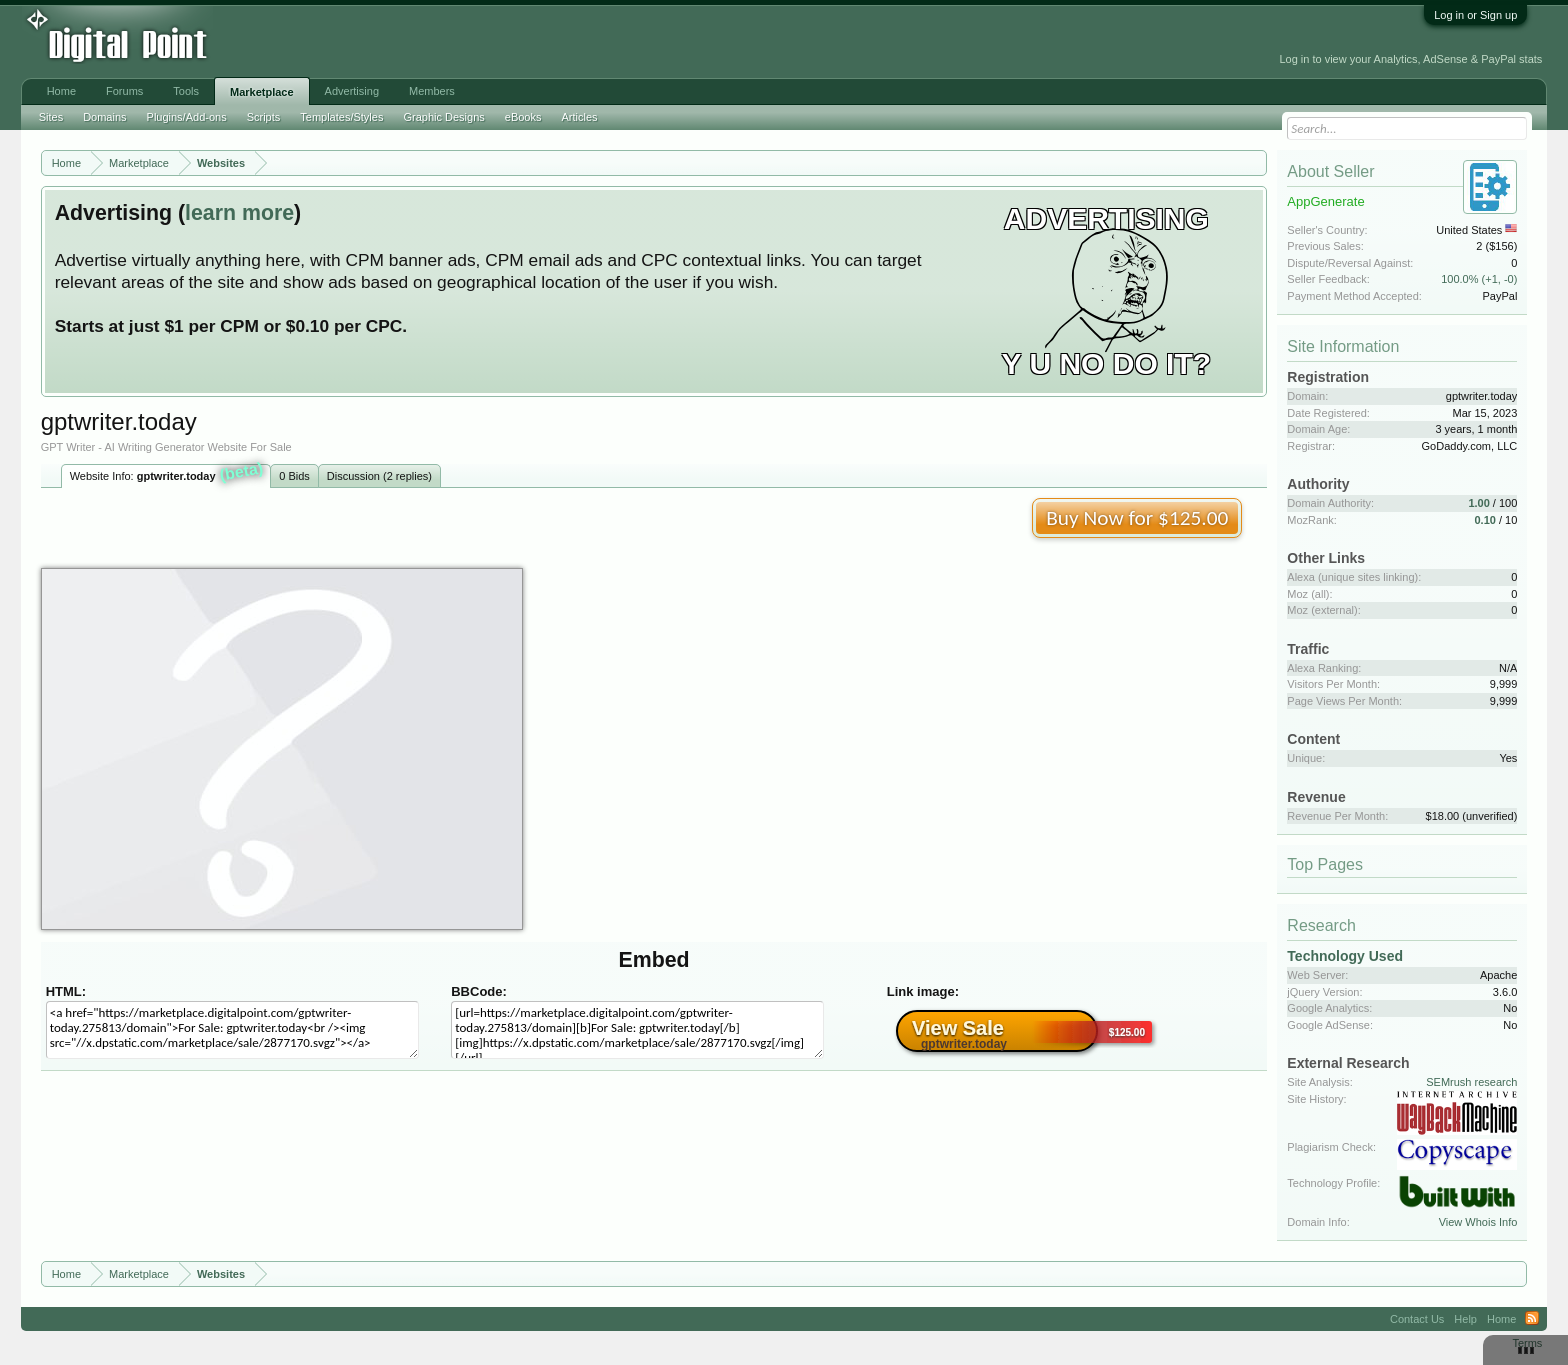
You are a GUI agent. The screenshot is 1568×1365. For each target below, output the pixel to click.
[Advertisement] (455, 42)
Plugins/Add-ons (187, 117)
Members (432, 91)
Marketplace (262, 92)
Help (1465, 1319)
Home (61, 91)
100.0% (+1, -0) (1479, 279)
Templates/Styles (341, 117)
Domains (104, 117)
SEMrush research (1471, 1082)
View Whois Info (1478, 1222)
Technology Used (1345, 956)
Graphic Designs (443, 117)
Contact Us (1417, 1319)
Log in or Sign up (1475, 15)
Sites (51, 117)
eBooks (523, 117)
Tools (186, 91)
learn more (239, 213)
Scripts (264, 117)
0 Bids (294, 476)
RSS (1532, 1319)
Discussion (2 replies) (379, 476)
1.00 (1478, 503)
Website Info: (167, 474)
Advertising (352, 91)
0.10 (1485, 520)
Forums (124, 91)
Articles (579, 117)
